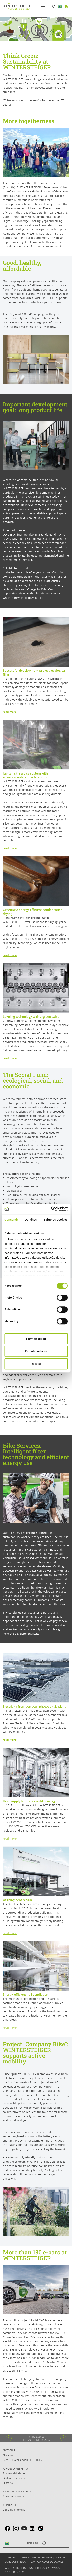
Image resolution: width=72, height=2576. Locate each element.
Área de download (17, 2491)
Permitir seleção (36, 1351)
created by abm (14, 2572)
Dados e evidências (15, 2478)
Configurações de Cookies (47, 2561)
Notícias (9, 2450)
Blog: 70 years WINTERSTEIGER (22, 2460)
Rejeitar (36, 1363)
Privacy (23, 2561)
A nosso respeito (15, 2468)
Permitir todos (36, 1338)
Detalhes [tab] (31, 1219)
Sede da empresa (14, 2509)
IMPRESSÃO (11, 2557)
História (8, 2483)
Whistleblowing (42, 2557)
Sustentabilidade (14, 2473)
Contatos (10, 2505)
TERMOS (24, 2557)
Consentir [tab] (11, 1219)
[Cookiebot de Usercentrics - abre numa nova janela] (51, 1208)
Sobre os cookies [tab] (55, 1219)
